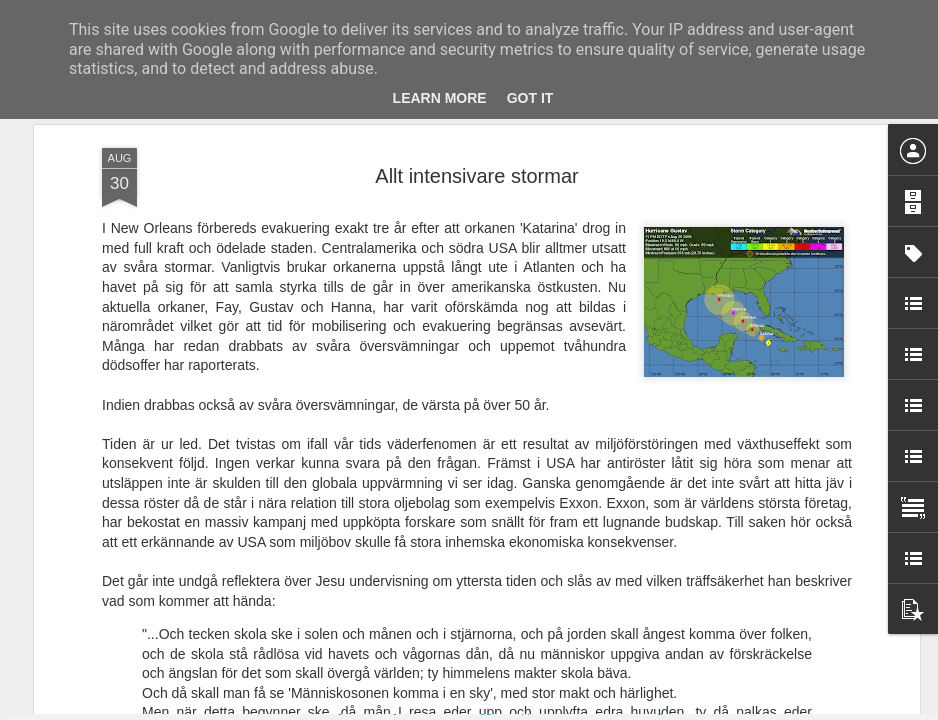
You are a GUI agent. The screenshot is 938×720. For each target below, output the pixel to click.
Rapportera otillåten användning (585, 709)
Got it (530, 98)
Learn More (440, 98)
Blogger (482, 709)
